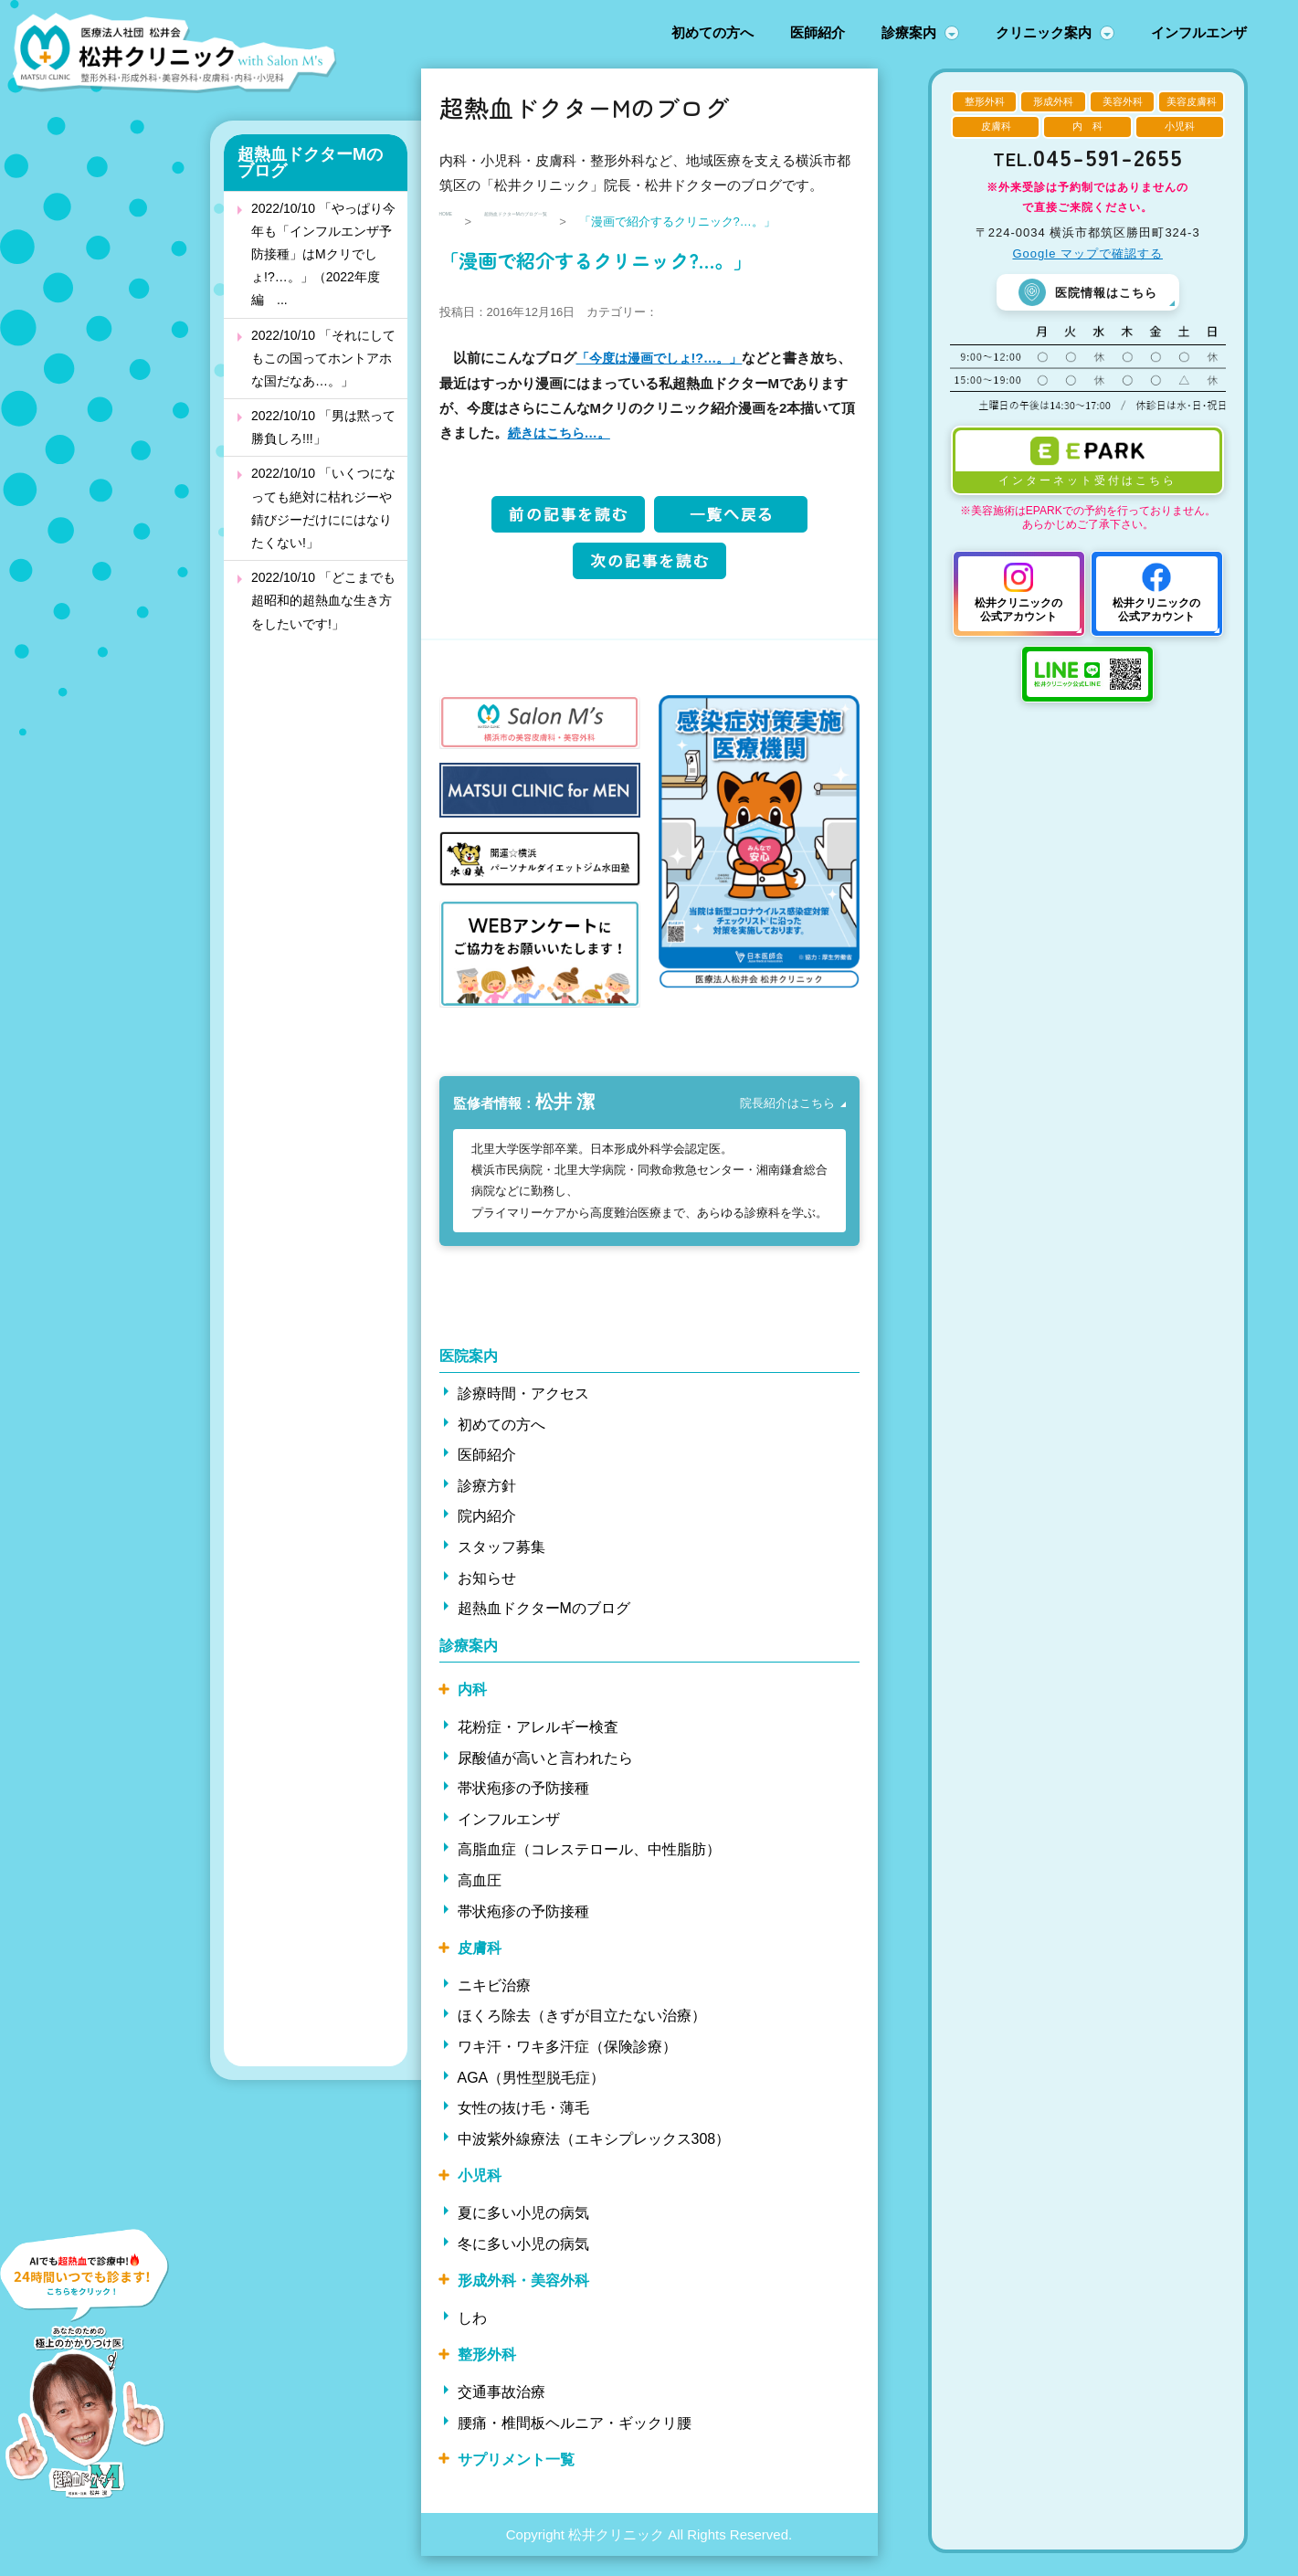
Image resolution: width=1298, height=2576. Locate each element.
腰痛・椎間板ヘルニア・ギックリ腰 (574, 2442)
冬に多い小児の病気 (523, 2263)
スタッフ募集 (501, 1567)
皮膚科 (479, 1968)
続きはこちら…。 (590, 453)
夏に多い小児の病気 (523, 2233)
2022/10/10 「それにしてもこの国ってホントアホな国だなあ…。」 (323, 358)
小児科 (479, 2195)
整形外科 (487, 2374)
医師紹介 (817, 32)
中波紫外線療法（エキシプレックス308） (594, 2158)
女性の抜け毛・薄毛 (523, 2128)
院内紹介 (487, 1536)
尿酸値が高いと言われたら (545, 1777)
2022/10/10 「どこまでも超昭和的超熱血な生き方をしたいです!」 (323, 600)
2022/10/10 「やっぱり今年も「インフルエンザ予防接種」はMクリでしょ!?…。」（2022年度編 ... (323, 254)
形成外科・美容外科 (523, 2300)
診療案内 (908, 32)
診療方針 (487, 1506)
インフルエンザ (1199, 32)
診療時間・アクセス (523, 1413)
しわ (472, 2337)
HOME (457, 221)
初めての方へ (712, 32)
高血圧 (479, 1900)
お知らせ (487, 1597)
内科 (472, 1709)
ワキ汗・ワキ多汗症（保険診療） (567, 2067)
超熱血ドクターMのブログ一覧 (588, 221)
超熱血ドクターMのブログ (310, 162)
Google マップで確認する (1087, 253)
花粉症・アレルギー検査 (538, 1747)
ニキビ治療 (494, 2004)
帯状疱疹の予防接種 (523, 1808)
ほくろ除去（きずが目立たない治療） (582, 2035)
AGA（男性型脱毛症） (532, 2097)
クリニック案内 (1044, 32)
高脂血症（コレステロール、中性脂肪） (589, 1869)
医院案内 (468, 1375)
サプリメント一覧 (516, 2479)
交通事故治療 (501, 2412)
